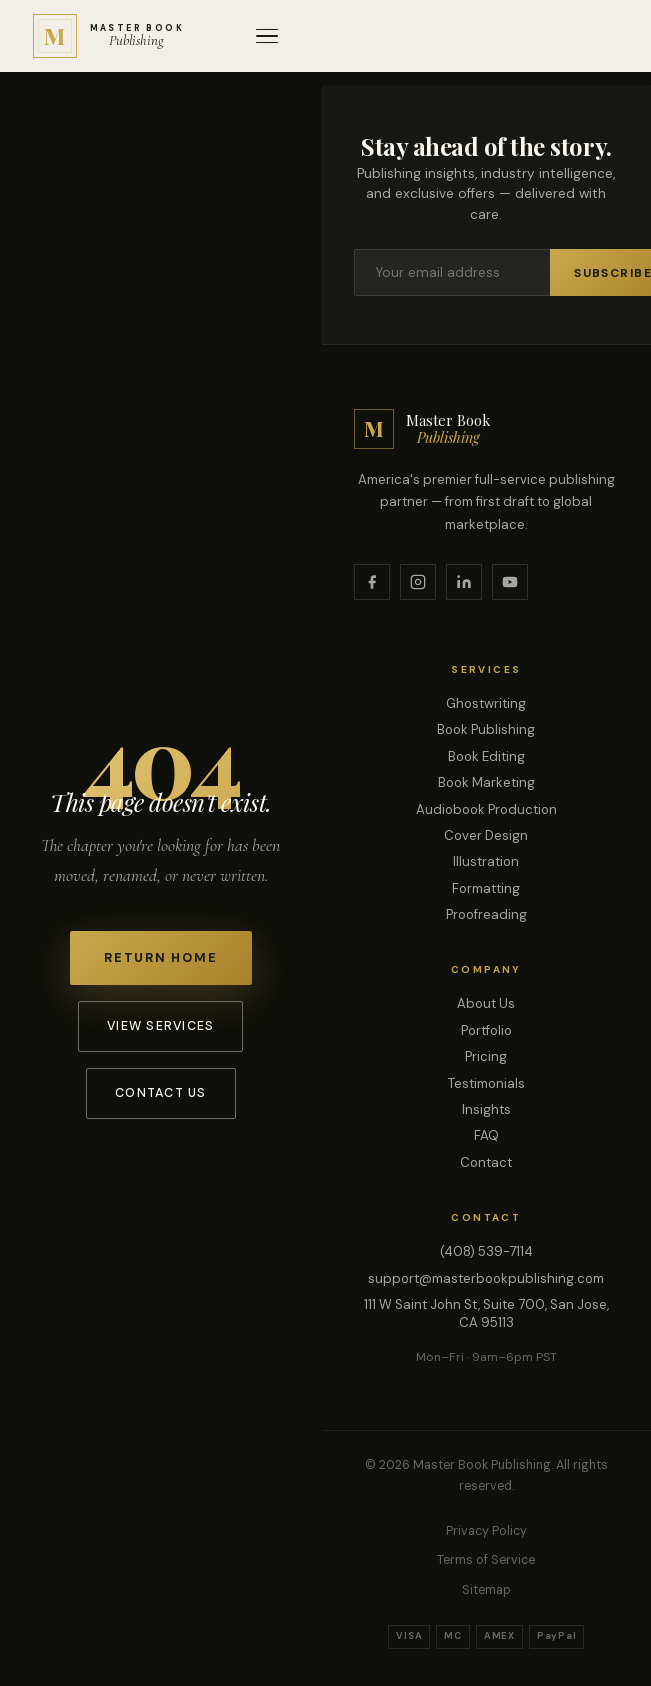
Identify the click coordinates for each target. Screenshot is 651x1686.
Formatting (486, 888)
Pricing (486, 1056)
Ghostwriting (486, 703)
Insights (486, 1109)
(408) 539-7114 (486, 1251)
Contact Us (160, 1093)
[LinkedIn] (464, 582)
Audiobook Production (486, 809)
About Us (486, 1003)
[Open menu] (267, 36)
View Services (160, 1026)
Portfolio (486, 1030)
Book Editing (486, 756)
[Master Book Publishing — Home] (109, 36)
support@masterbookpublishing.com (486, 1278)
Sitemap (486, 1590)
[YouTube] (510, 582)
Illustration (486, 861)
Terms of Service (486, 1560)
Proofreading (486, 914)
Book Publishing (486, 729)
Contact (486, 1162)
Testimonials (486, 1083)
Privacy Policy (486, 1531)
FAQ (486, 1135)
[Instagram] (418, 582)
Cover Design (486, 835)
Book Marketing (486, 782)
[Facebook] (372, 582)
